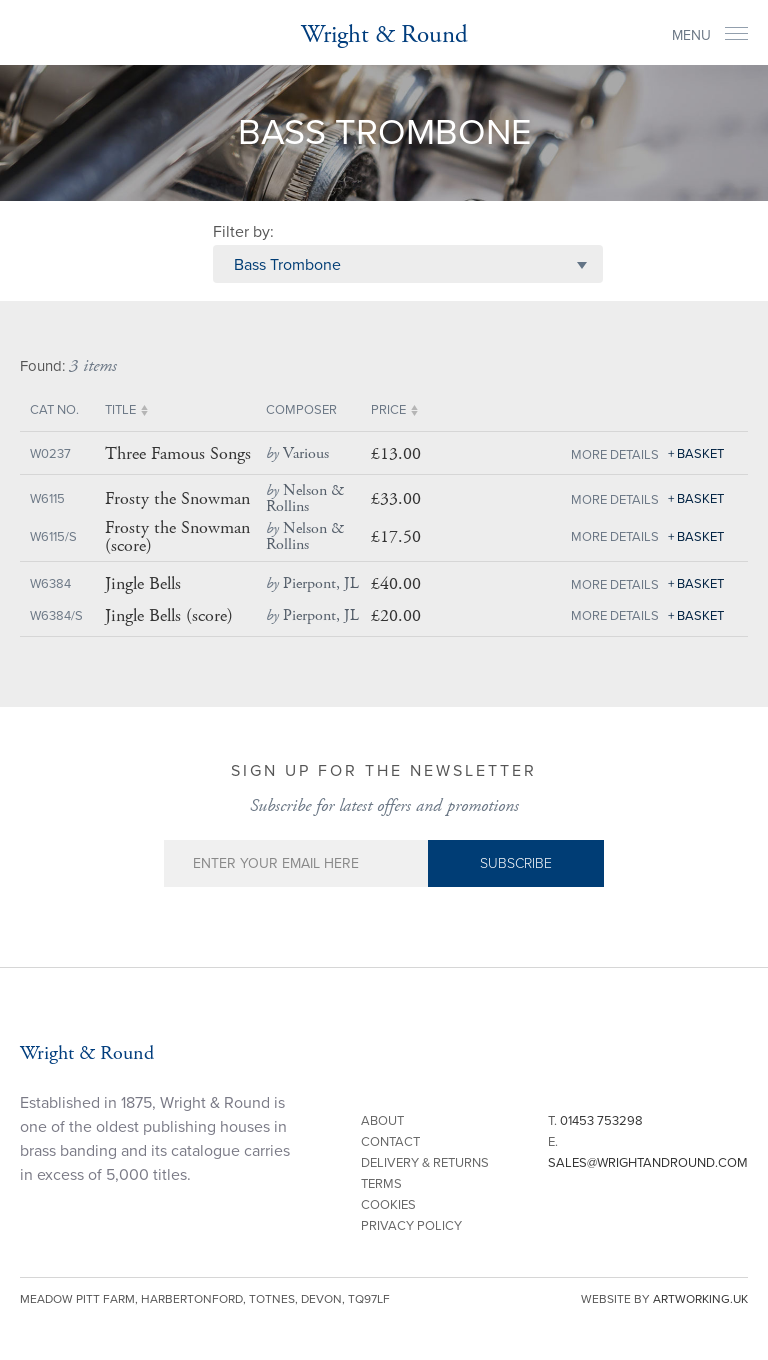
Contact (390, 1142)
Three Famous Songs (178, 454)
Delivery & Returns (425, 1163)
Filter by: (243, 232)
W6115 (47, 499)
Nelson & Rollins (305, 498)
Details (634, 455)
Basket (700, 454)
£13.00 (396, 453)
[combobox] (408, 264)
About (382, 1121)
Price (388, 410)
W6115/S (53, 537)
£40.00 (396, 583)
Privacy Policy (411, 1226)
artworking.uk (700, 1299)
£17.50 (396, 536)
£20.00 (396, 615)
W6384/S (56, 616)
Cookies (388, 1205)
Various (297, 453)
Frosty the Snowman (177, 499)
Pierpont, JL (312, 583)
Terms (381, 1184)
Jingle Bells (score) (169, 616)
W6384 (50, 584)
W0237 (50, 454)
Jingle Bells (143, 584)
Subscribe (516, 863)
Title (120, 410)
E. (648, 1152)
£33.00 (396, 498)
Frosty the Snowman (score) (177, 537)
